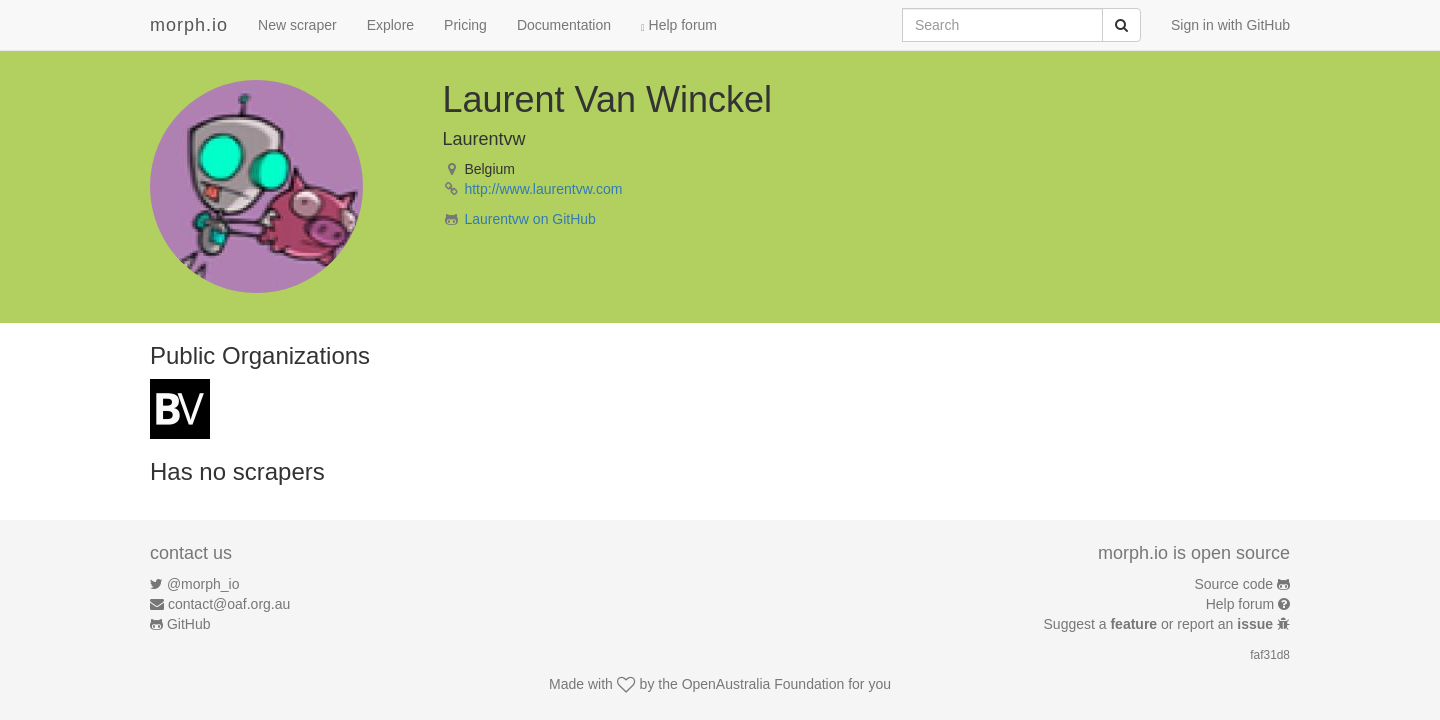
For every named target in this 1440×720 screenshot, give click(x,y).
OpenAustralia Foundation (763, 684)
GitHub (189, 624)
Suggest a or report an (1160, 624)
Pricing (465, 25)
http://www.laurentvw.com (543, 189)
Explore (390, 25)
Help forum (679, 25)
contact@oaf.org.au (229, 604)
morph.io (189, 25)
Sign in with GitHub (1230, 25)
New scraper (297, 25)
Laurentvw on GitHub (530, 219)
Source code (1234, 584)
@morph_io (203, 584)
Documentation (564, 25)
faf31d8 (1270, 655)
